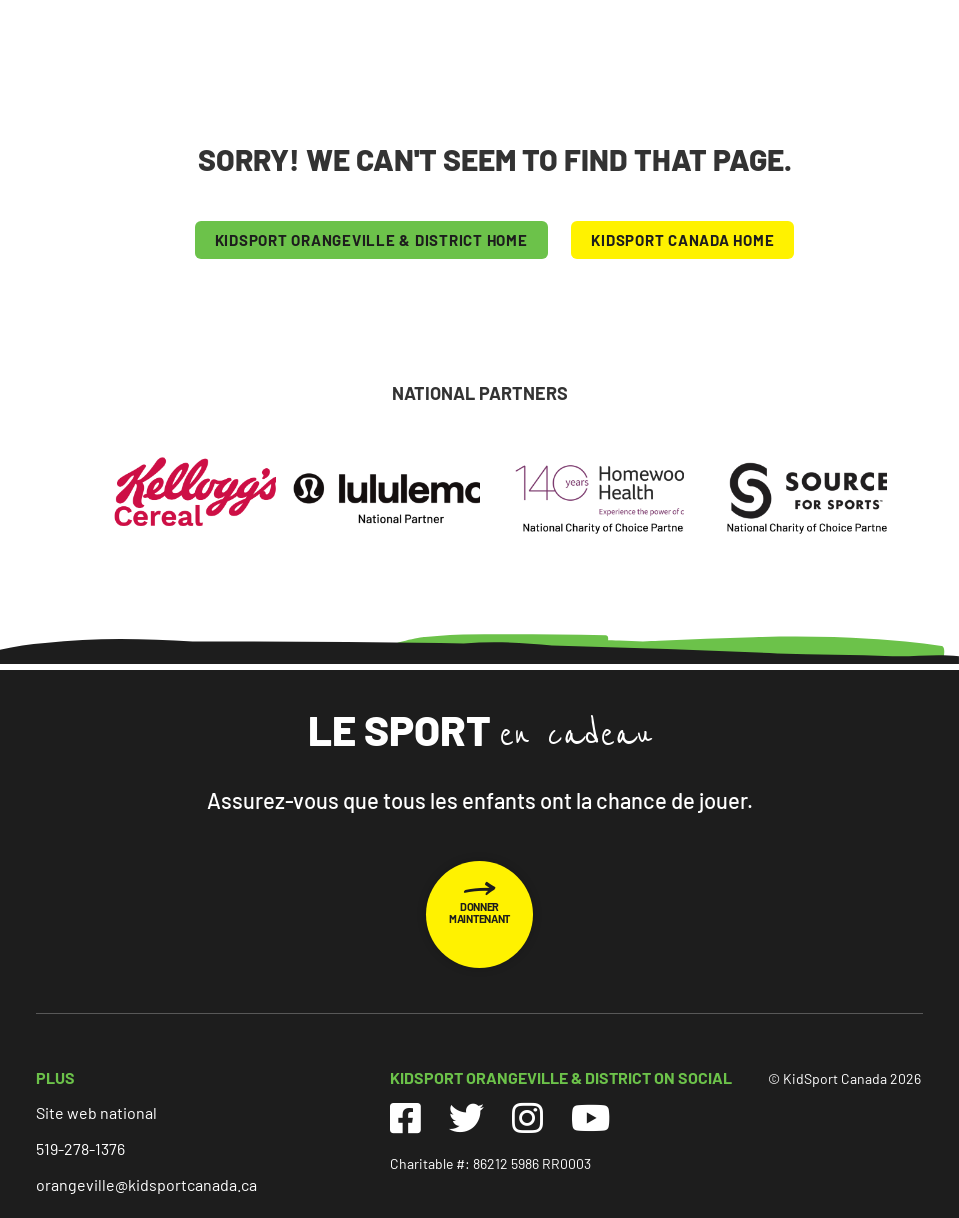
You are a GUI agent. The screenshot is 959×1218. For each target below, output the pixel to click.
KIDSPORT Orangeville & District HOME (371, 240)
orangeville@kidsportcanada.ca (146, 1184)
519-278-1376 (80, 1148)
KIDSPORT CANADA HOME (682, 240)
